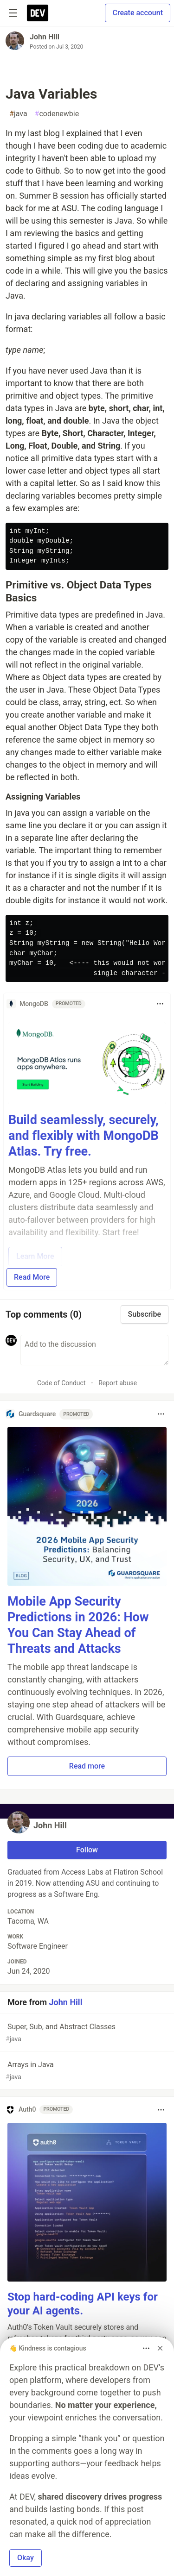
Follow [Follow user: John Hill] (87, 1849)
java (18, 113)
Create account (137, 12)
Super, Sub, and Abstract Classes (86, 2033)
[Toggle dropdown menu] (160, 1003)
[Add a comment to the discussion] (94, 1350)
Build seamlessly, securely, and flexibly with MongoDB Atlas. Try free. (83, 1136)
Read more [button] (87, 1766)
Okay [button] (25, 2557)
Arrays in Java (86, 2071)
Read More (32, 1277)
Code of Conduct (61, 1383)
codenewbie (57, 113)
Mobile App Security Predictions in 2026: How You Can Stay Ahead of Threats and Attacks (78, 1625)
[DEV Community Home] (37, 13)
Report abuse (117, 1383)
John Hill (44, 36)
